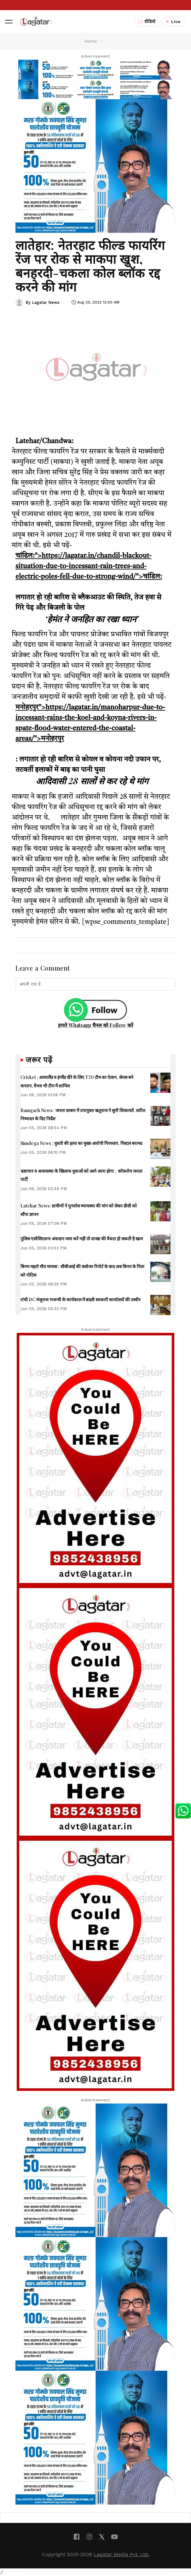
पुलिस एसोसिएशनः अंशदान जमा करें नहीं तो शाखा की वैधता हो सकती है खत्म (81, 1239)
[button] (9, 21)
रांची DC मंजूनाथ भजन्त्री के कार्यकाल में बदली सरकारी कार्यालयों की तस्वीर (80, 1300)
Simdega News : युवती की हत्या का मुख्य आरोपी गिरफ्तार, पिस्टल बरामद (81, 1143)
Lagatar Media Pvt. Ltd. (121, 2554)
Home (90, 41)
